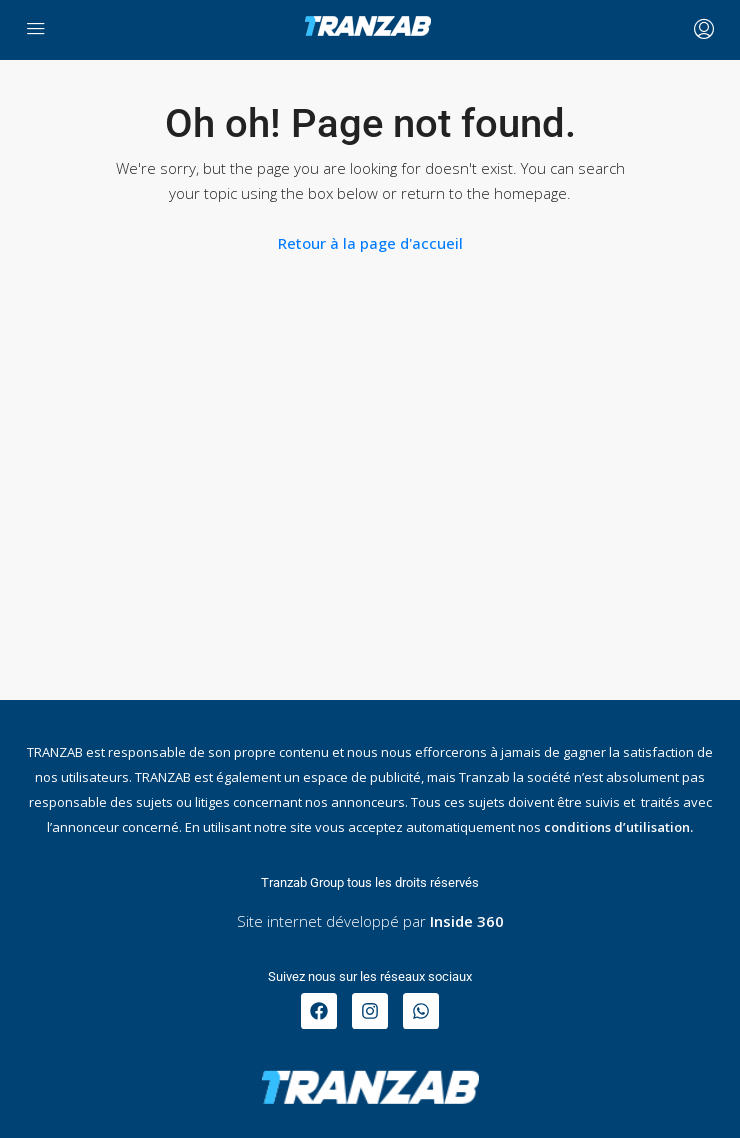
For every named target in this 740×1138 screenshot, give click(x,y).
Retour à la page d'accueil (370, 243)
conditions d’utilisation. (618, 827)
